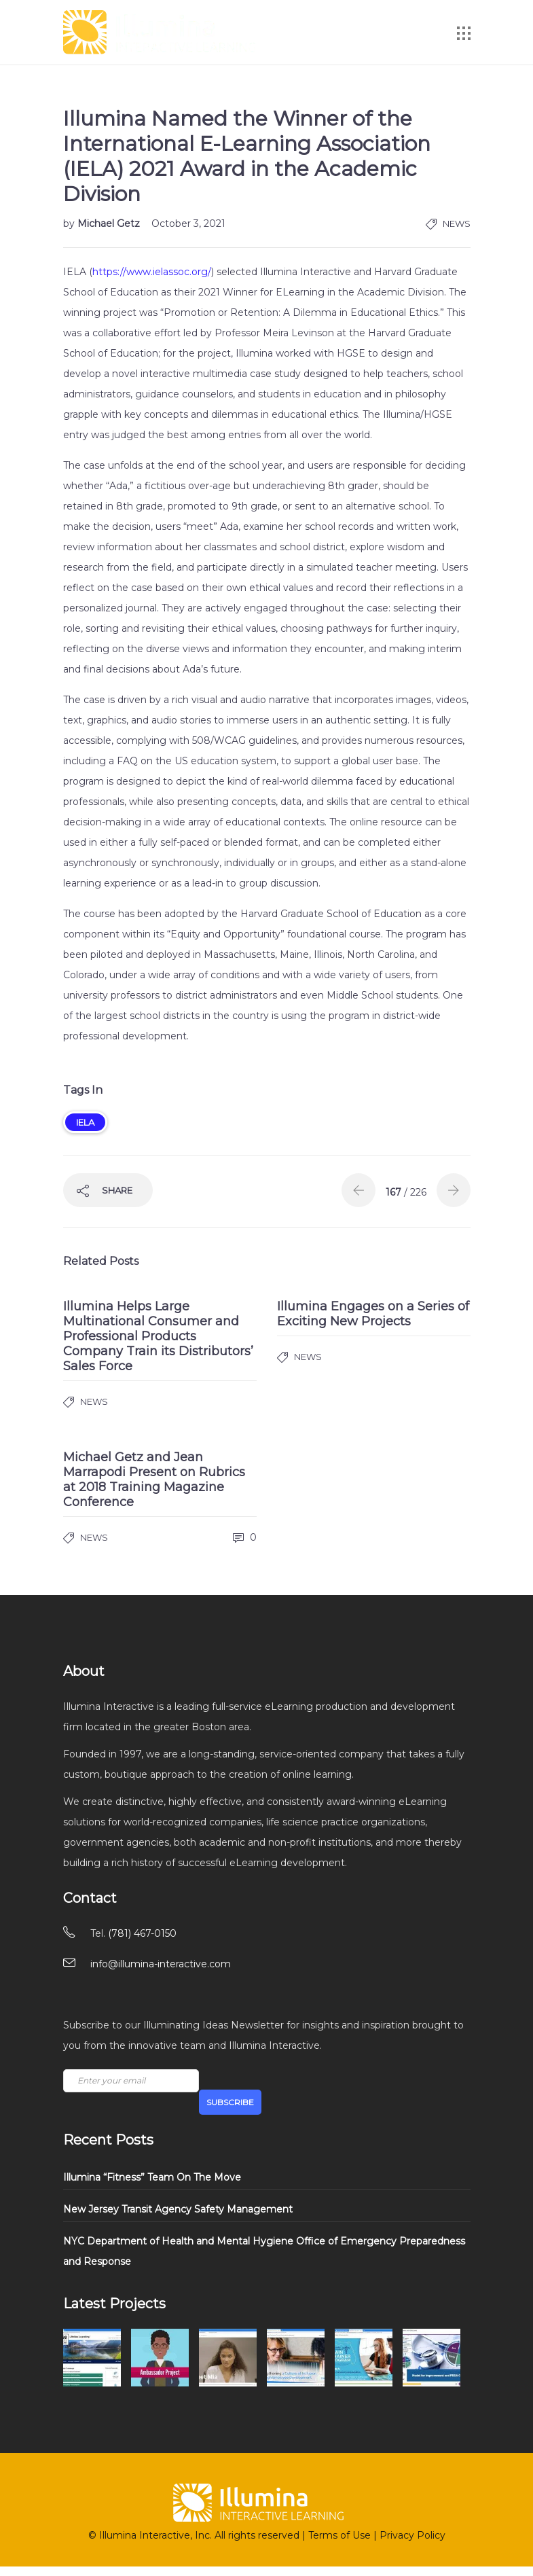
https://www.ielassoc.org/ (151, 272)
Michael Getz (110, 223)
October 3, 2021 (188, 223)
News (457, 223)
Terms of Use (339, 2535)
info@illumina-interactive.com (160, 1964)
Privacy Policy (412, 2535)
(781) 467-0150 (142, 1933)
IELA (85, 1122)
